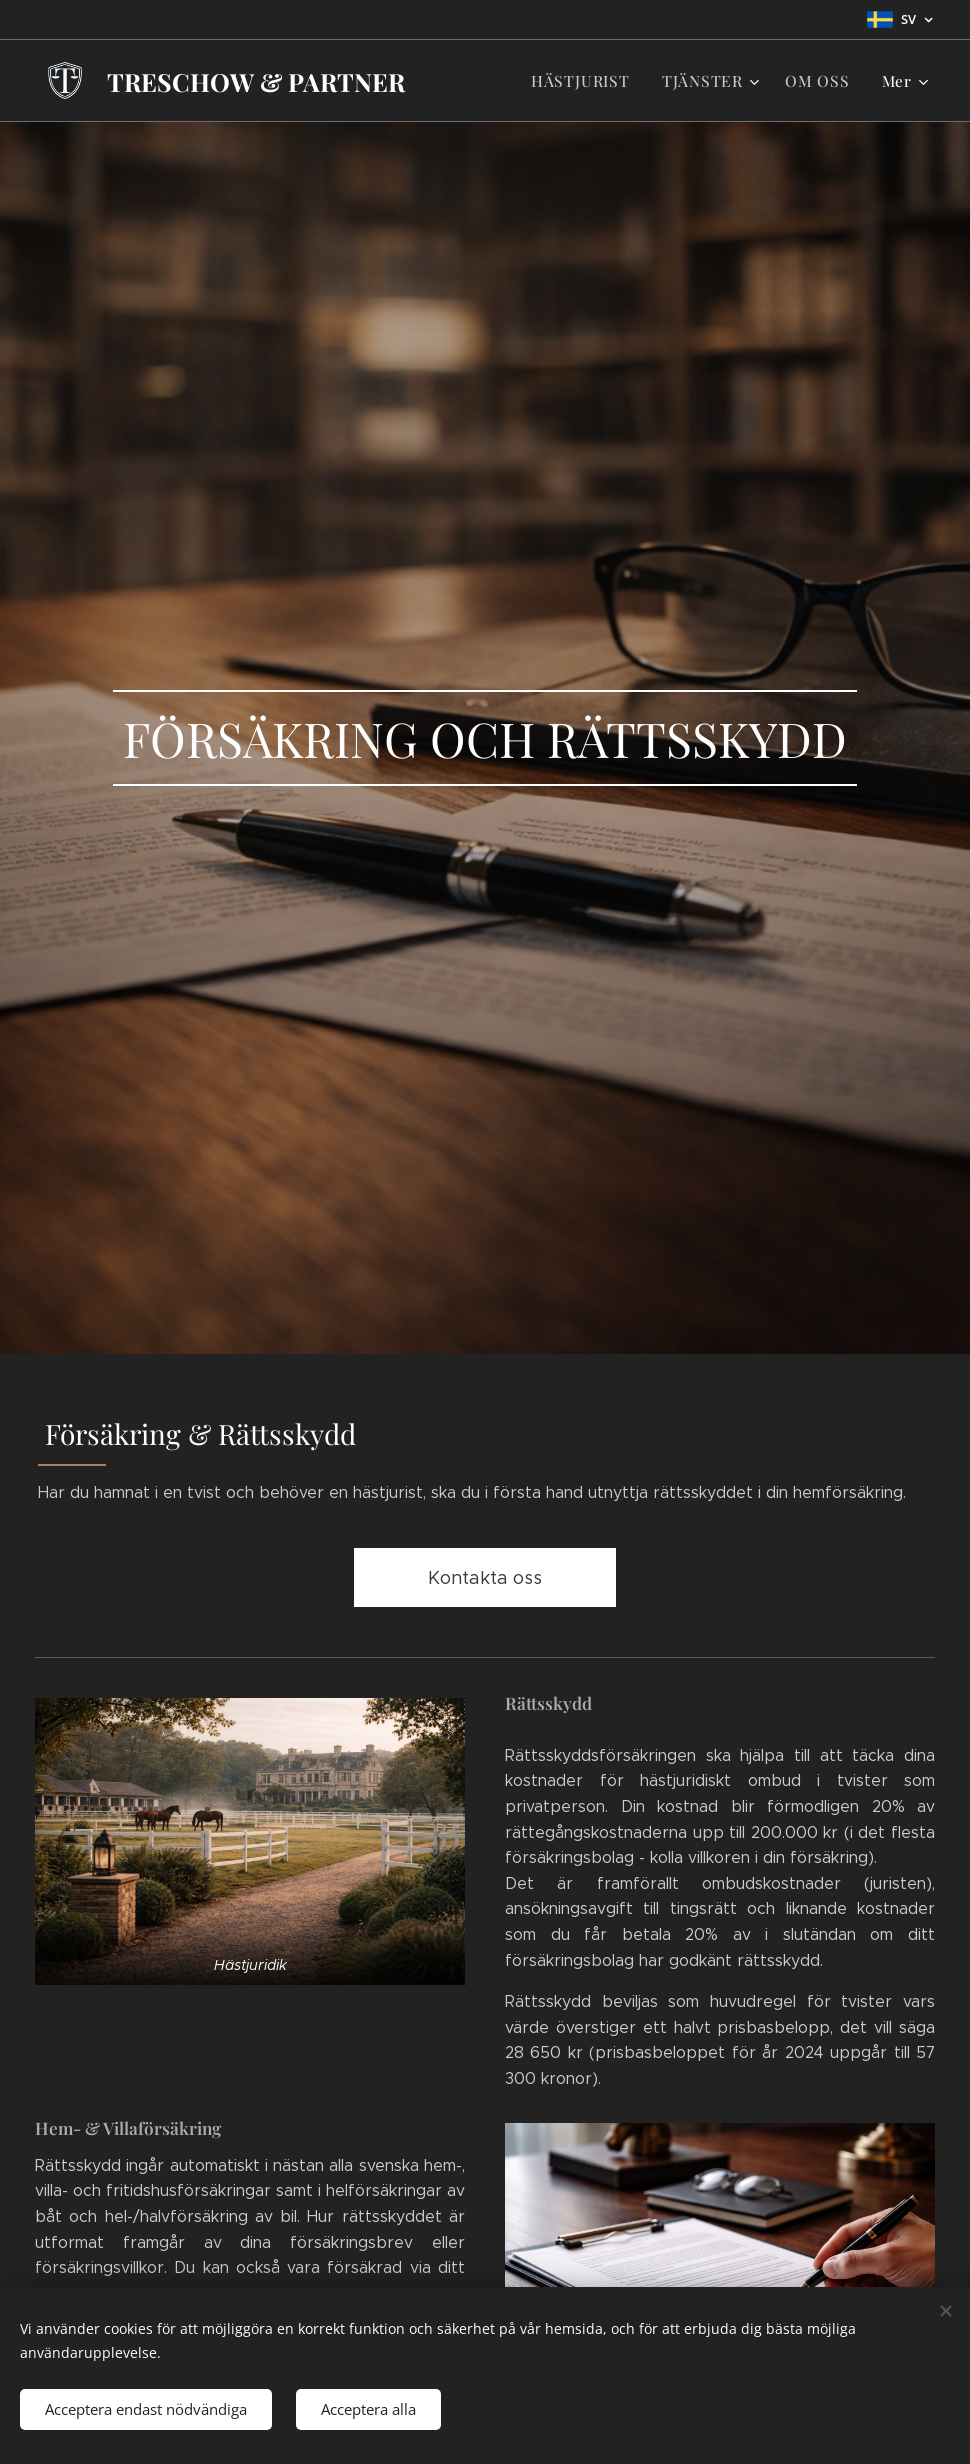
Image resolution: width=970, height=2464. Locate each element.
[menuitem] (594, 81)
